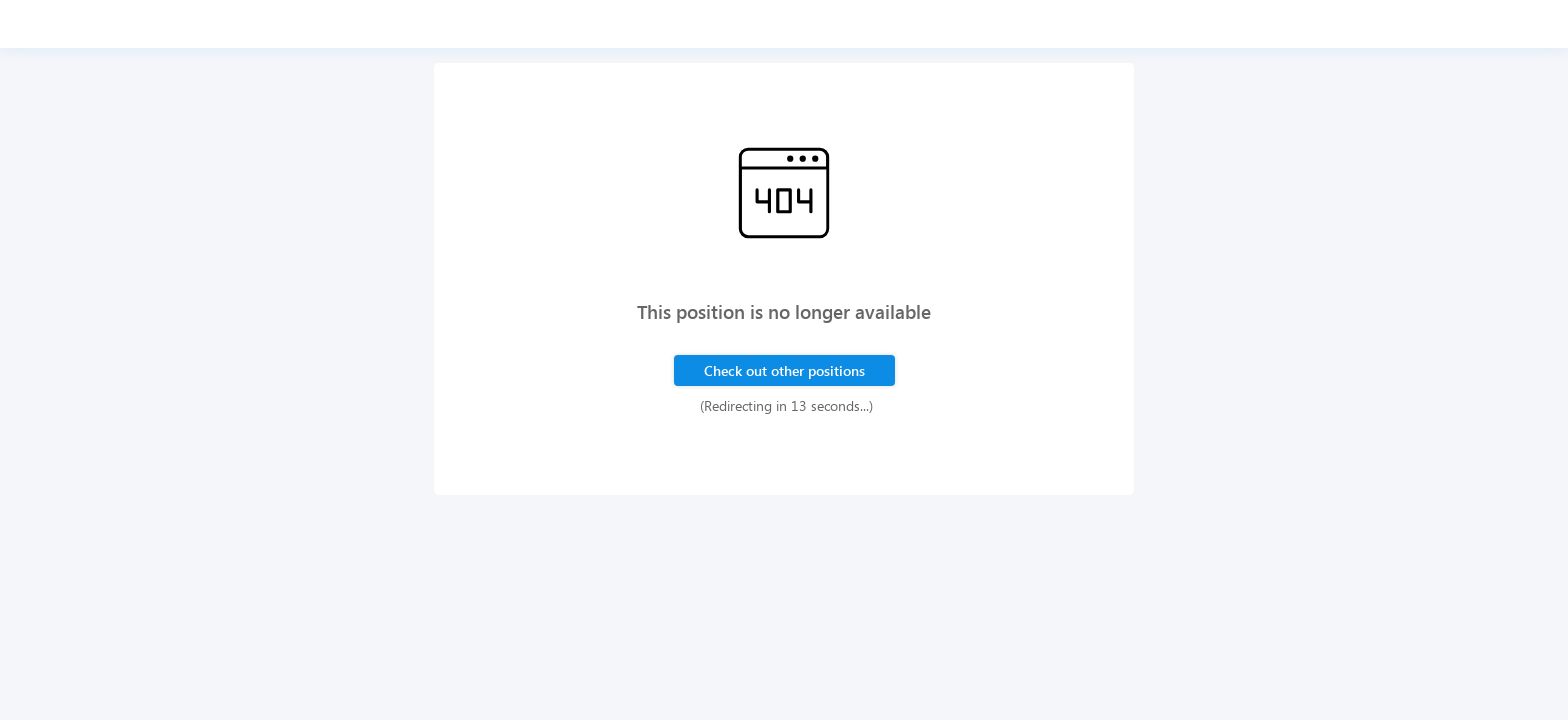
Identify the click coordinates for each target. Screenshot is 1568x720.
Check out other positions (784, 370)
